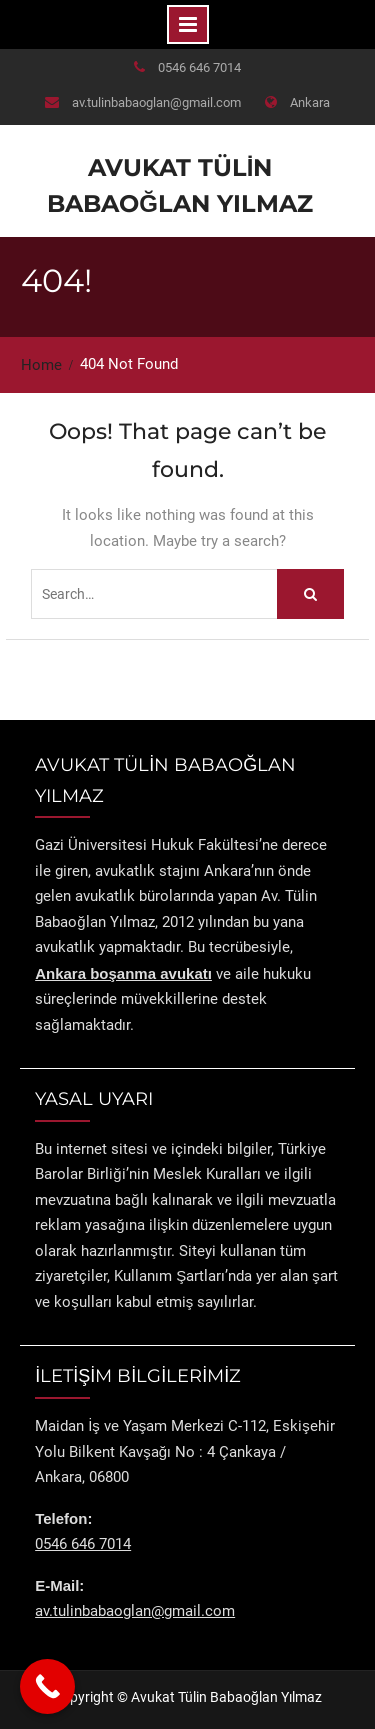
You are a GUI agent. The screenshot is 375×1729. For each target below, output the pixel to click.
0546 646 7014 (199, 67)
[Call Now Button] (47, 1686)
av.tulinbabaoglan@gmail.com (156, 102)
